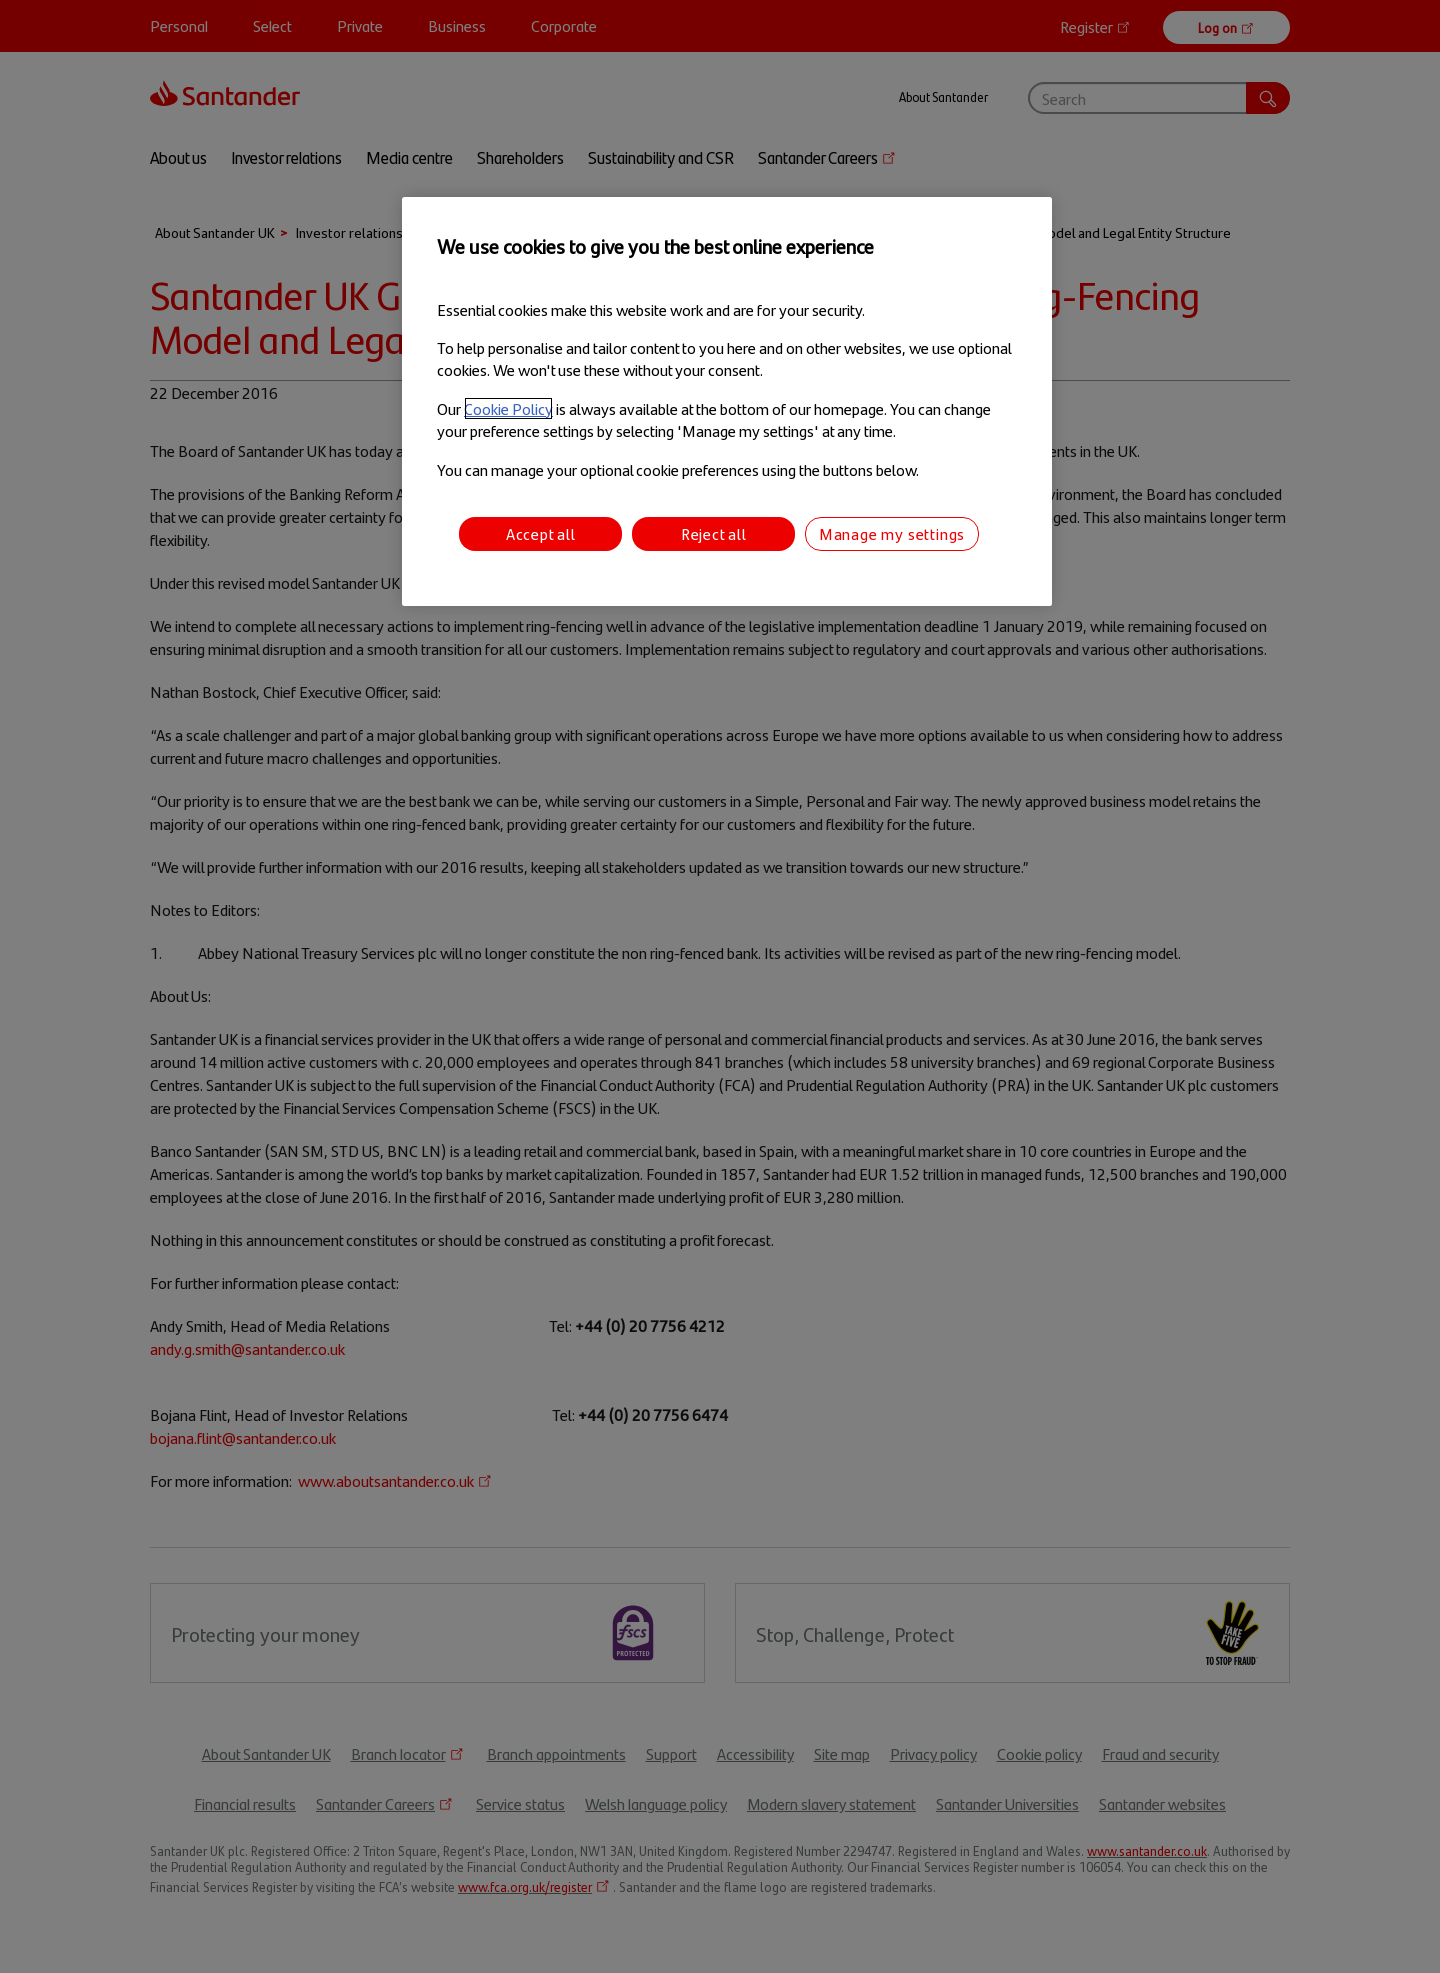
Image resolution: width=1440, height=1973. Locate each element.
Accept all (541, 533)
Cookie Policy (508, 408)
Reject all (714, 533)
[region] (727, 401)
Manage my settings (892, 533)
